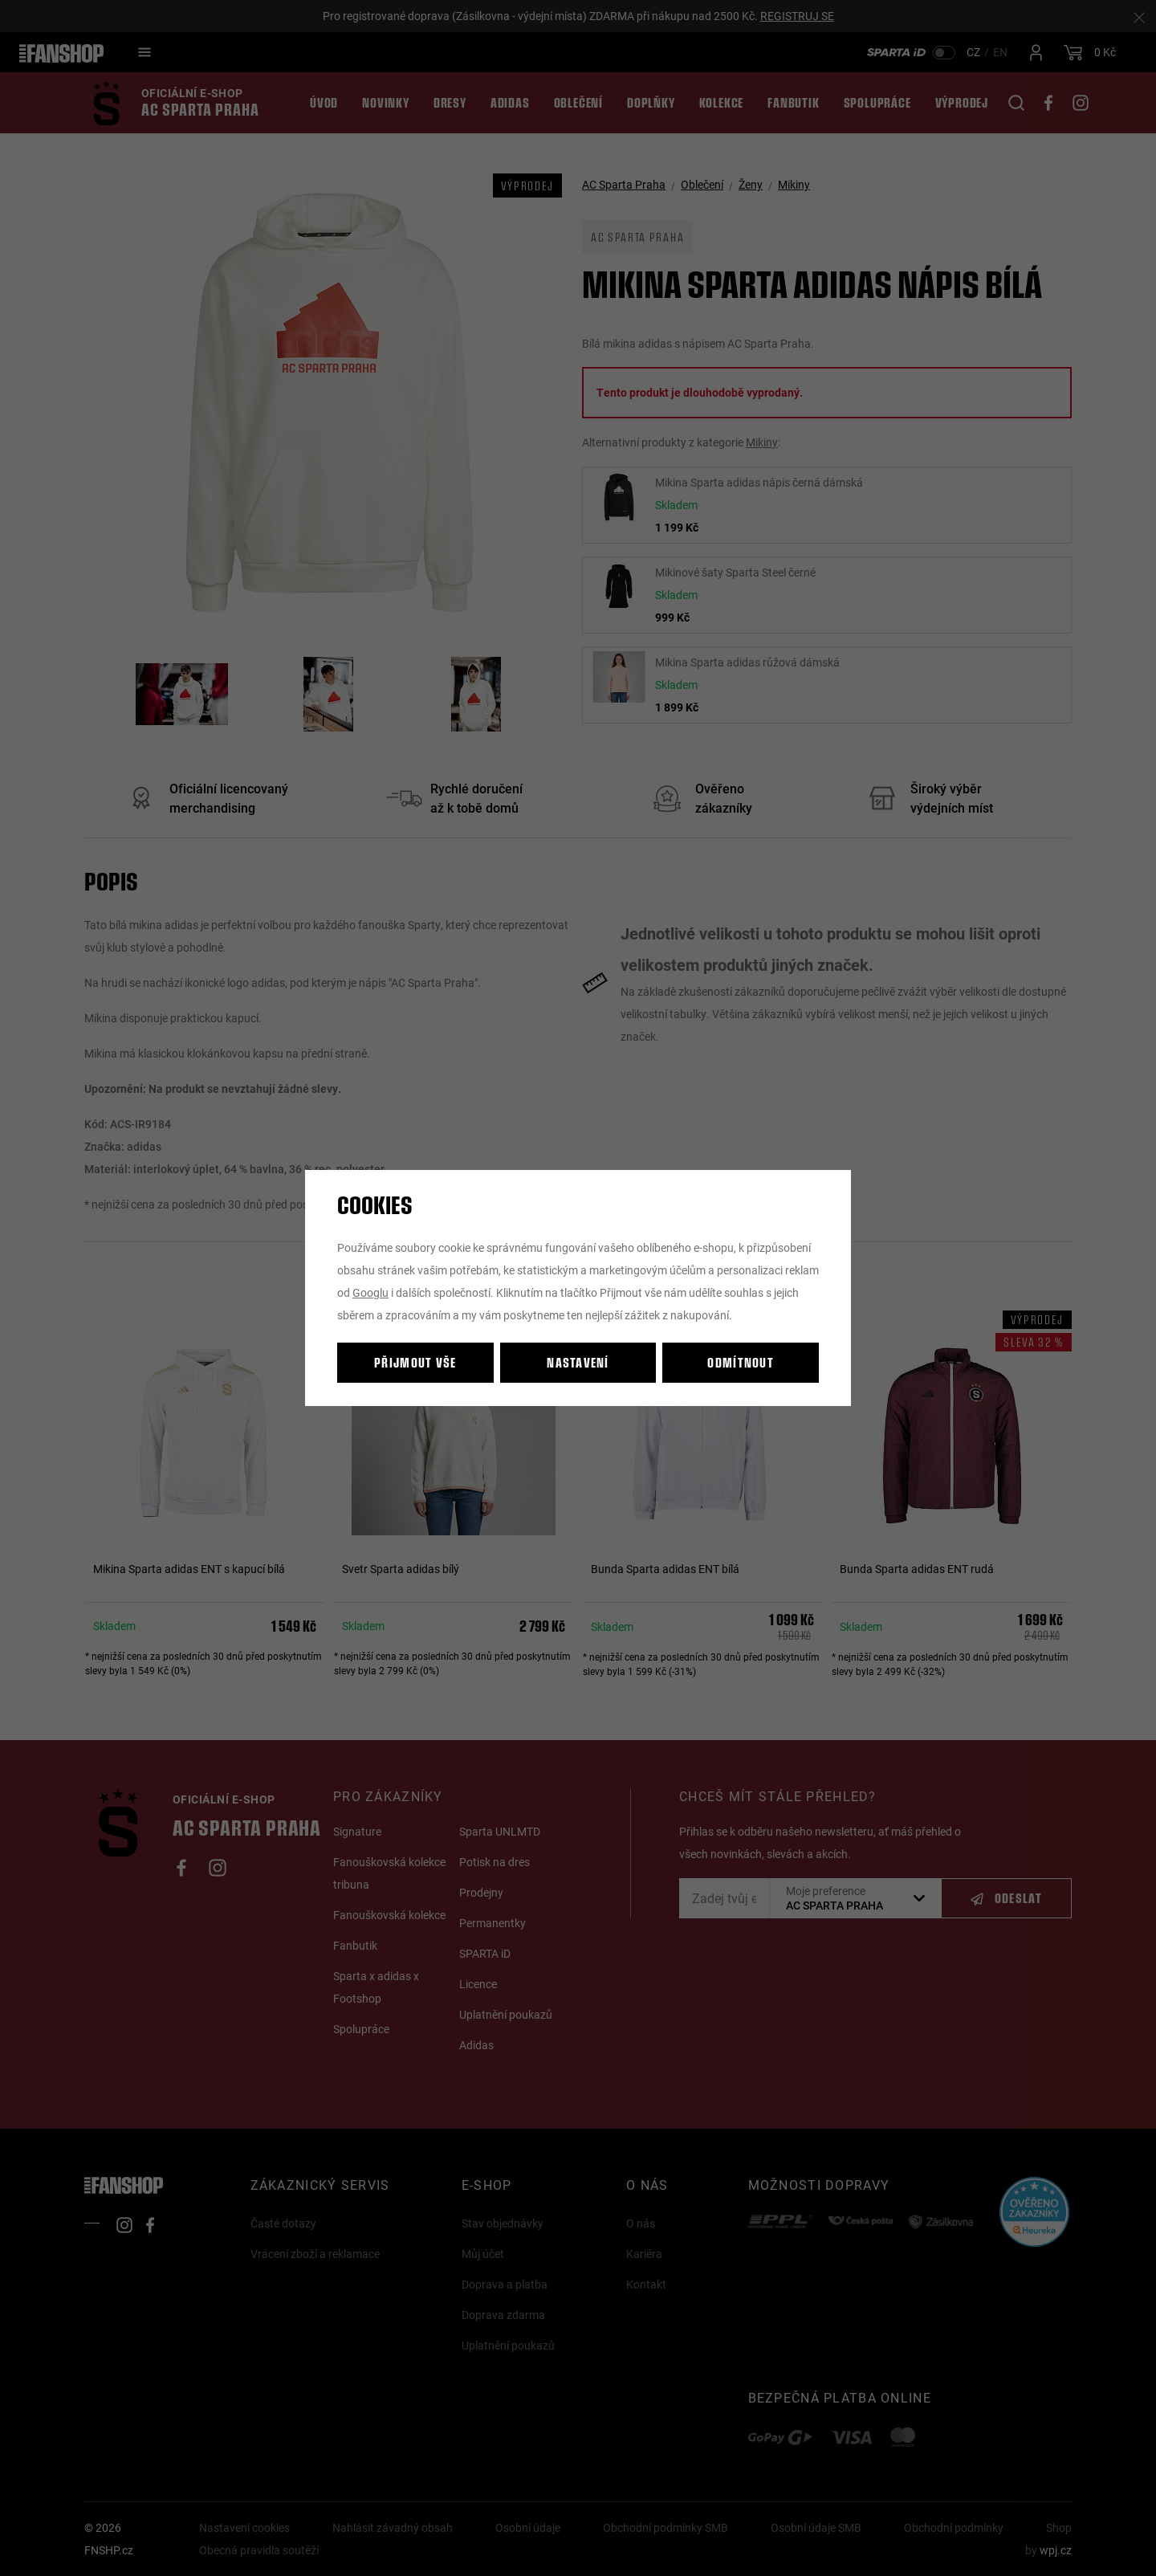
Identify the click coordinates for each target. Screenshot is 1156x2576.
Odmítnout (740, 1362)
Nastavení (578, 1362)
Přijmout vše (415, 1362)
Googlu (370, 1292)
